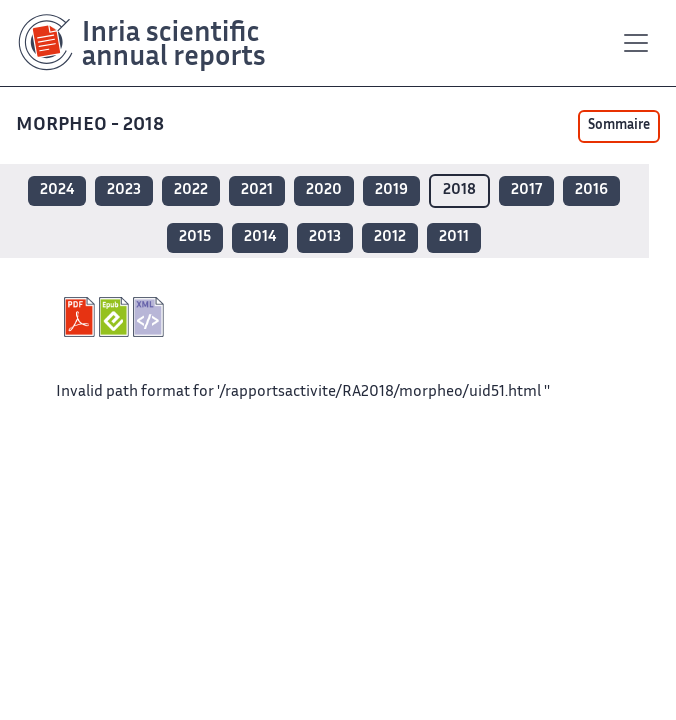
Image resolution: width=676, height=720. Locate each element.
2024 (57, 190)
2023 (124, 190)
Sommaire (619, 126)
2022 (191, 190)
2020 (324, 190)
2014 (260, 237)
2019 (391, 190)
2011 (454, 237)
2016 (591, 190)
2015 (195, 237)
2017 (526, 190)
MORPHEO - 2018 (92, 125)
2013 (325, 237)
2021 (257, 190)
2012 (390, 237)
